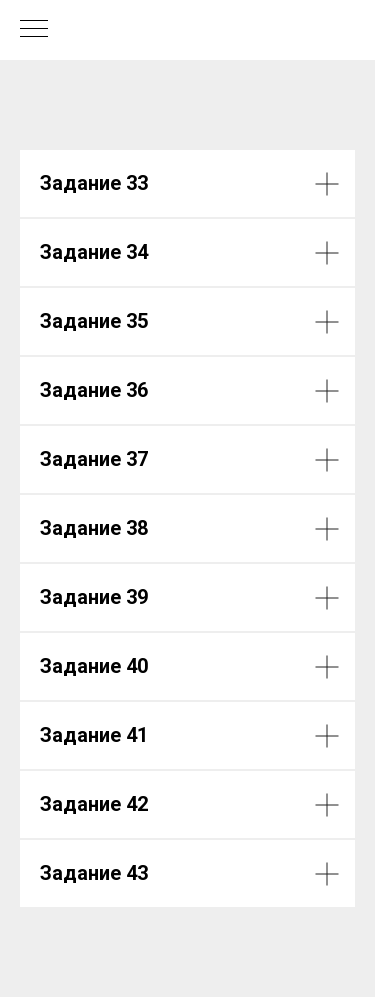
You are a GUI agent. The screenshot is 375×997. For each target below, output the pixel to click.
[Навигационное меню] (34, 30)
